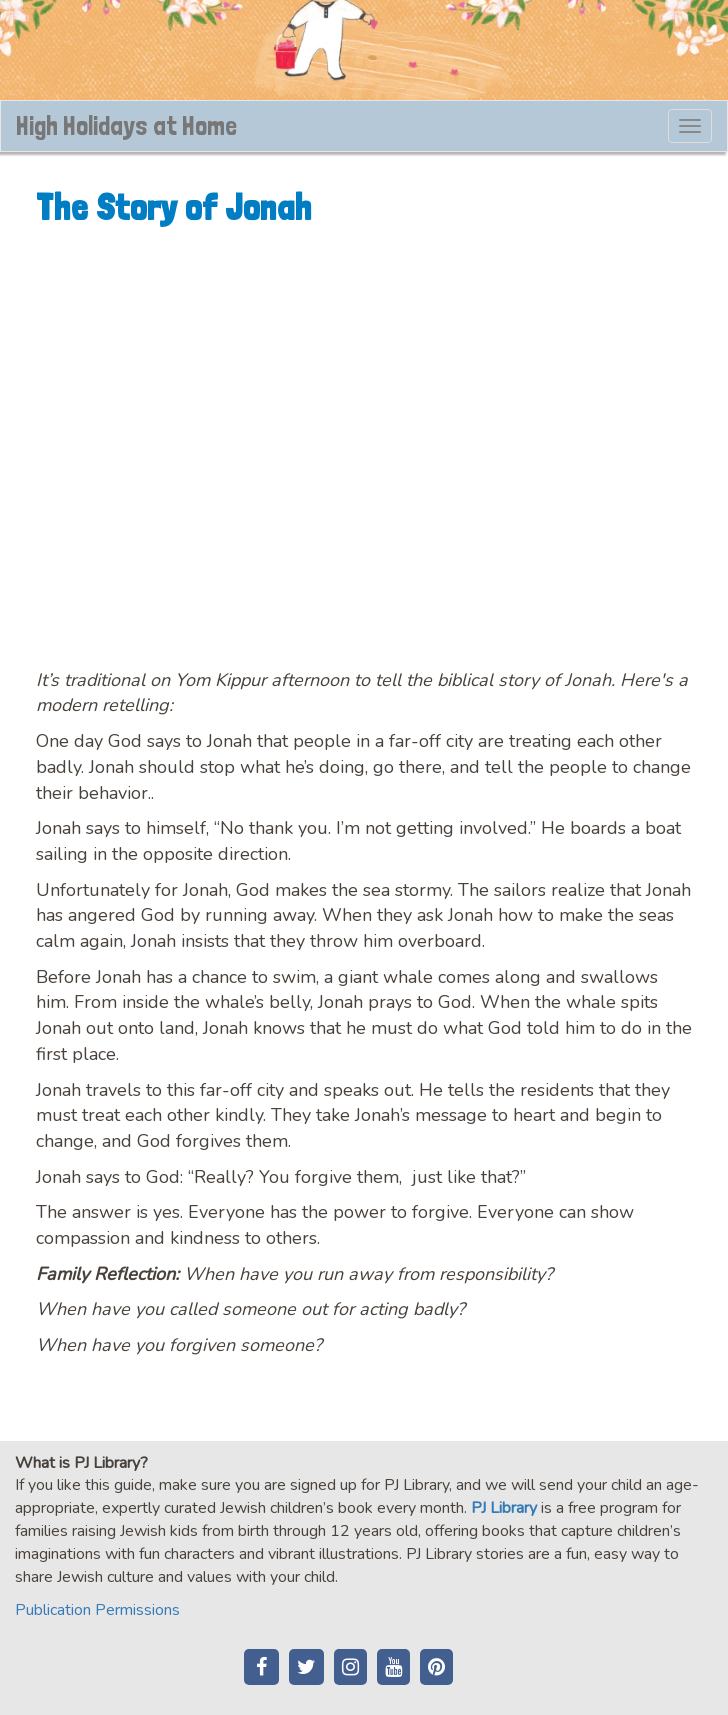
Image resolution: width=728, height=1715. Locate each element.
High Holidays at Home (126, 125)
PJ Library (504, 1508)
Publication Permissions (97, 1610)
